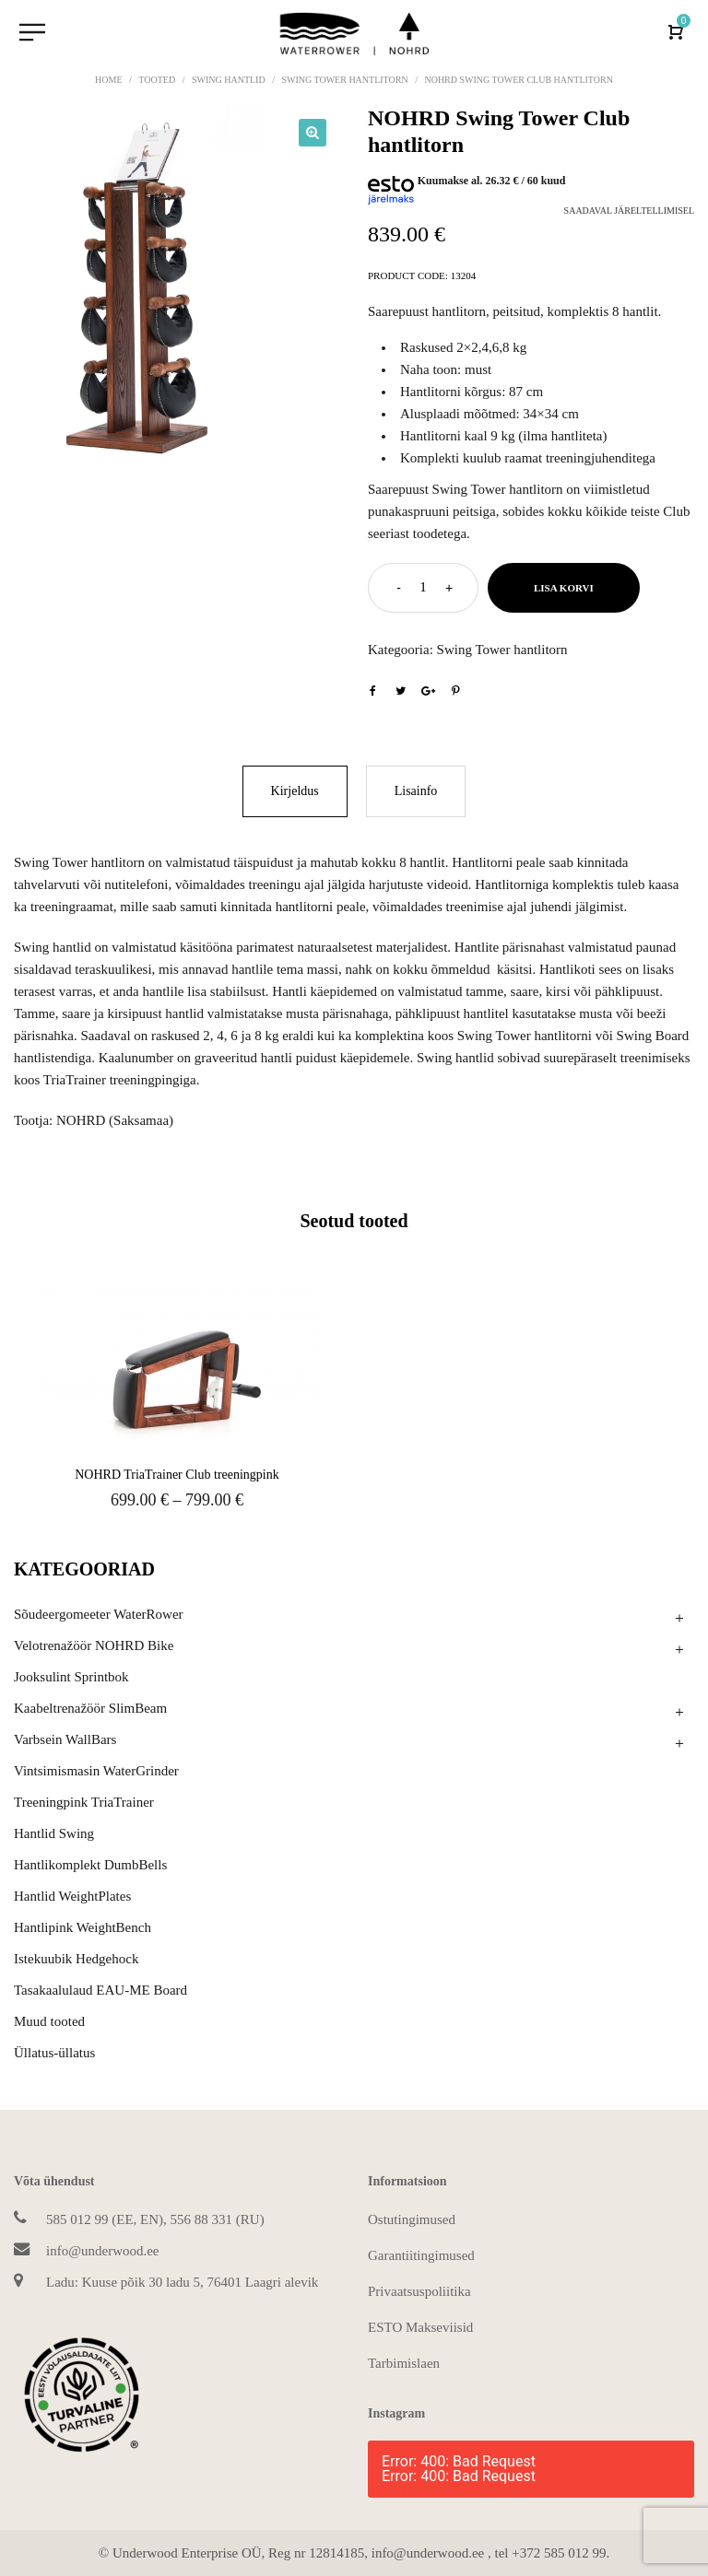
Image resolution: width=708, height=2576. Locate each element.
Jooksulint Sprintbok (71, 1676)
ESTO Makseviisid (420, 2327)
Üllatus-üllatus (54, 2052)
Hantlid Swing (54, 1833)
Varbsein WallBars (65, 1739)
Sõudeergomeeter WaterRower (98, 1614)
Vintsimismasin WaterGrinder (96, 1770)
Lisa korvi (564, 587)
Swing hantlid (229, 80)
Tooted (156, 80)
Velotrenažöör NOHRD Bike (93, 1645)
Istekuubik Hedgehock (76, 1958)
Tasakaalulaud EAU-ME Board (100, 1990)
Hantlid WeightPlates (72, 1896)
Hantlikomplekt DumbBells (90, 1864)
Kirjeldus (295, 791)
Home (108, 80)
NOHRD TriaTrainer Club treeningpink (177, 1474)
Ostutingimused (411, 2219)
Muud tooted (49, 2021)
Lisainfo (416, 791)
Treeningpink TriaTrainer (84, 1802)
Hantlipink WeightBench (82, 1927)
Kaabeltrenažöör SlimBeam (90, 1708)
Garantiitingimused (421, 2255)
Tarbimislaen (404, 2363)
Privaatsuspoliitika (419, 2291)
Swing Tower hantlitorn (344, 80)
